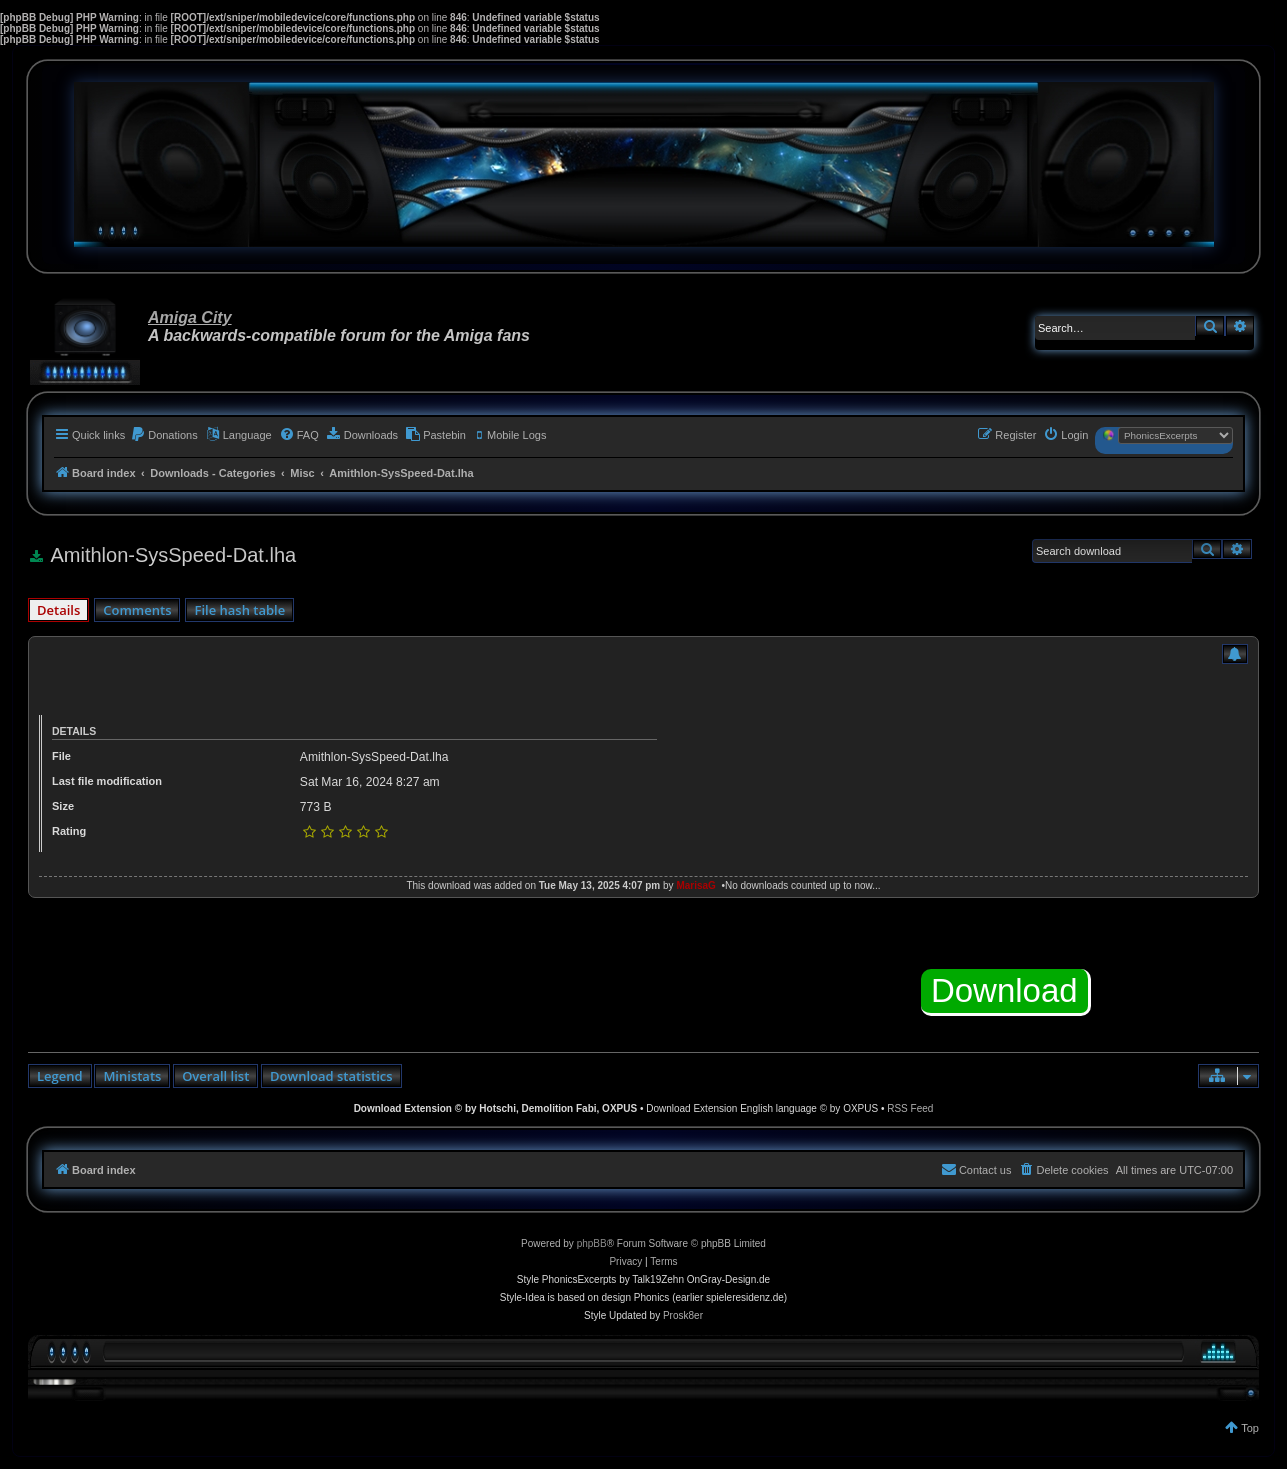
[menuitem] (164, 435)
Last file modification (107, 781)
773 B (316, 807)
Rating (69, 831)
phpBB (592, 1243)
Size (63, 806)
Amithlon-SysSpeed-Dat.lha (374, 757)
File (61, 756)
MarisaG (695, 885)
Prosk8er (683, 1315)
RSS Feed (910, 1108)
